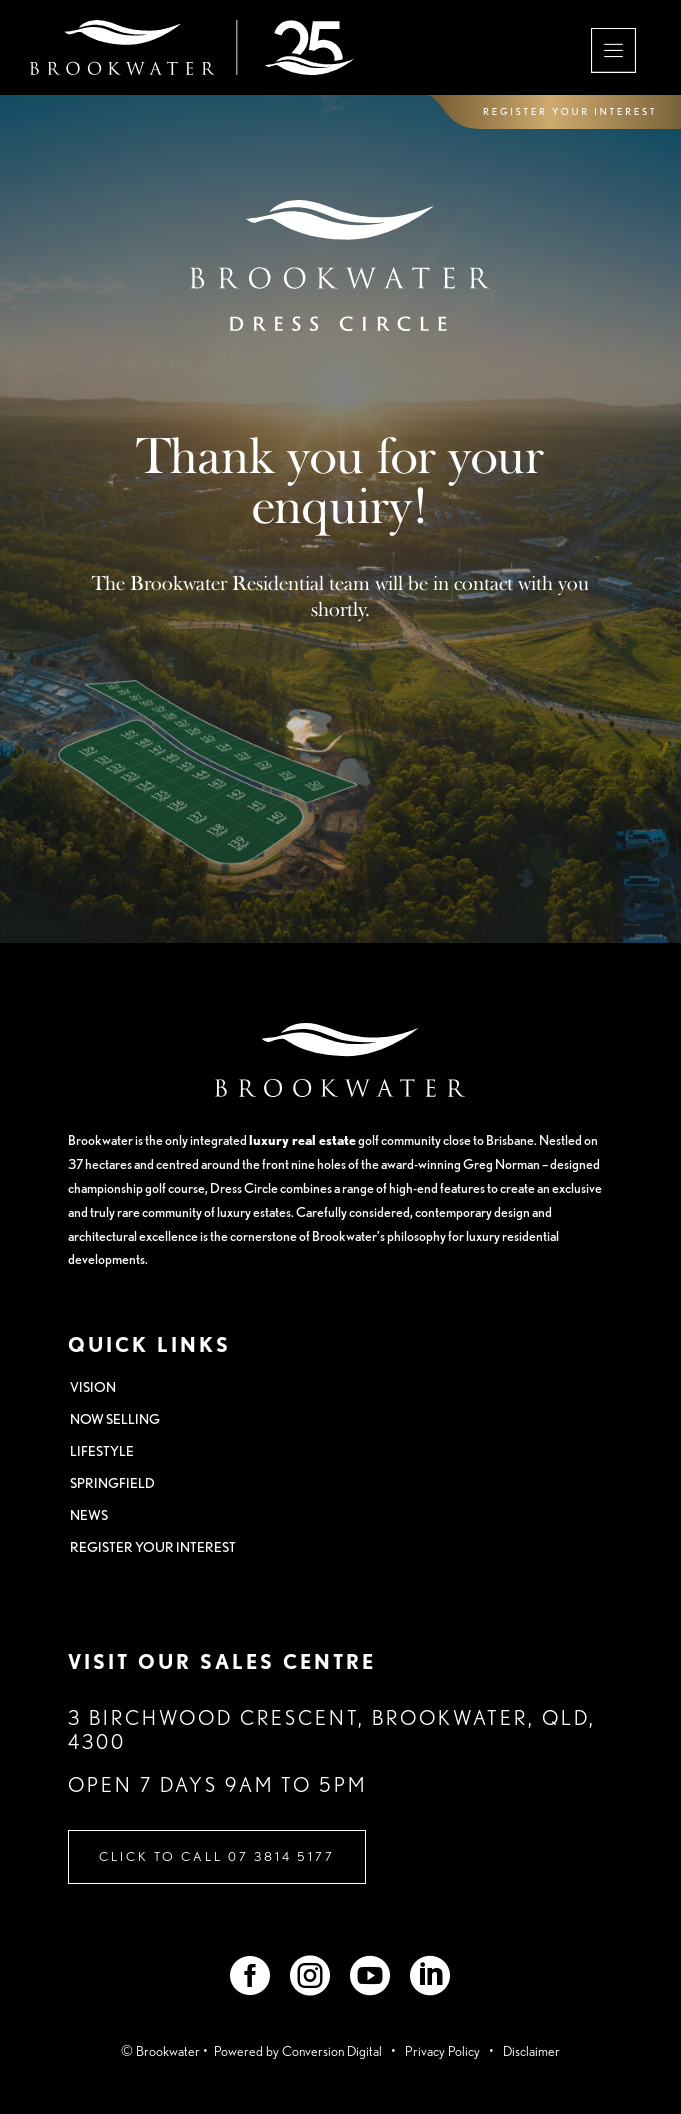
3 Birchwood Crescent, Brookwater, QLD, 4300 (332, 1730)
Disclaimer (531, 2051)
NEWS (89, 1515)
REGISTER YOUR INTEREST (153, 1547)
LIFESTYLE (102, 1451)
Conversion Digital (333, 2051)
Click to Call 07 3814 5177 (217, 1856)
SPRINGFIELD (112, 1483)
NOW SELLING (115, 1419)
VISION (93, 1387)
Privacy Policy (442, 2051)
